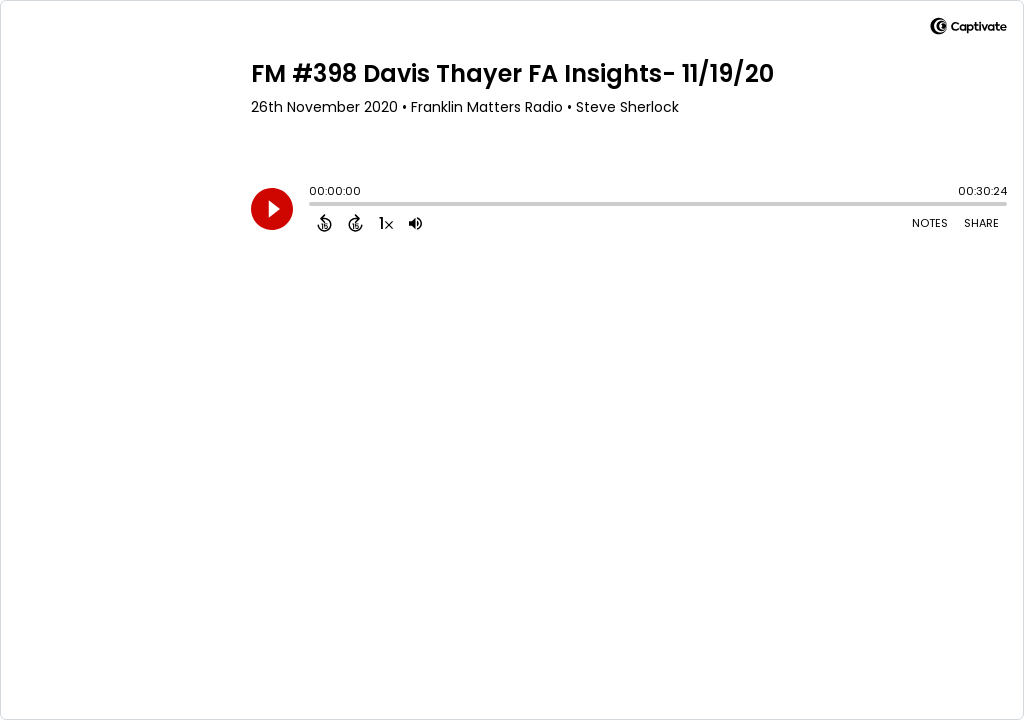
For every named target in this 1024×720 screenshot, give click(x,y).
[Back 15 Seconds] (324, 223)
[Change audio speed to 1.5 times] (386, 223)
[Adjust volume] (415, 223)
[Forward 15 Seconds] (355, 223)
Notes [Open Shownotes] (930, 223)
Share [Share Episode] (981, 223)
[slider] (314, 206)
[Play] (272, 209)
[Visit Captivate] (968, 29)
